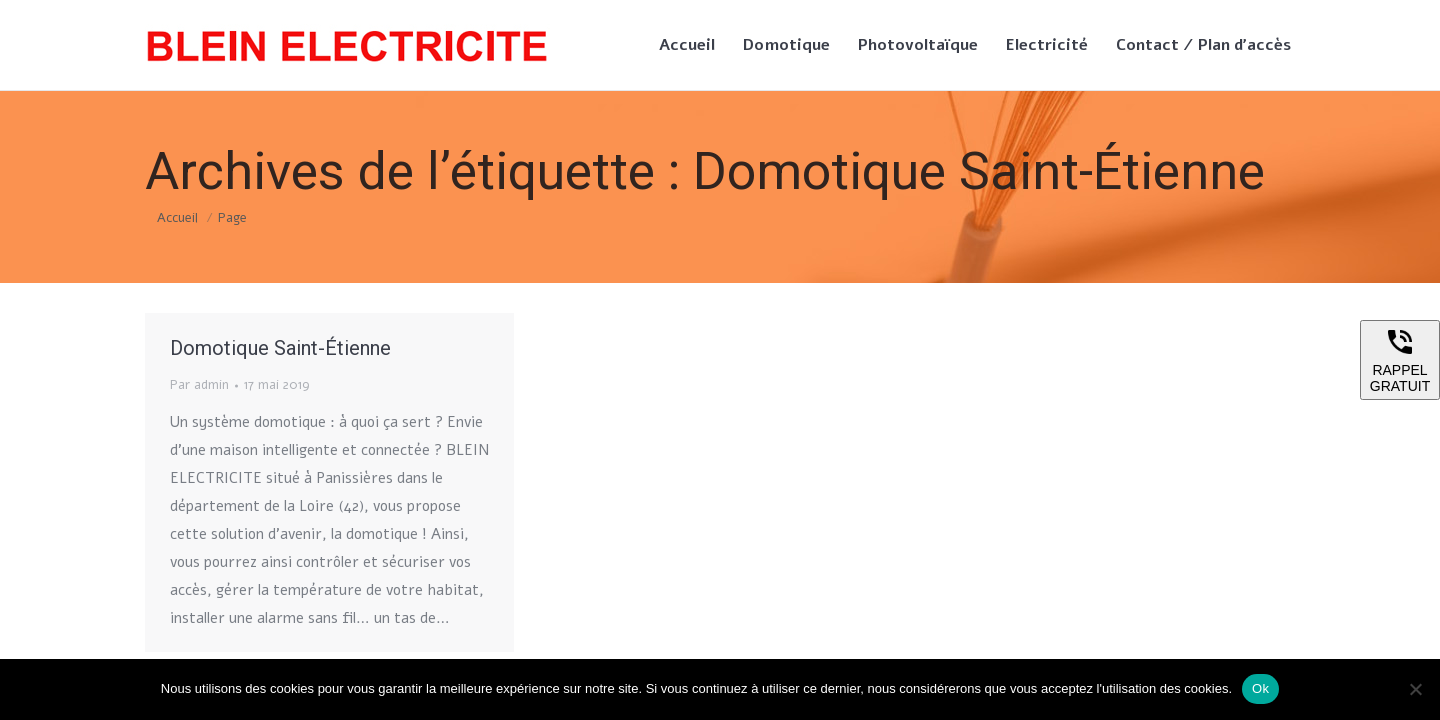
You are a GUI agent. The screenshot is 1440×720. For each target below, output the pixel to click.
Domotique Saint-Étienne (280, 348)
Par (199, 385)
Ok (1260, 688)
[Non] (1415, 689)
